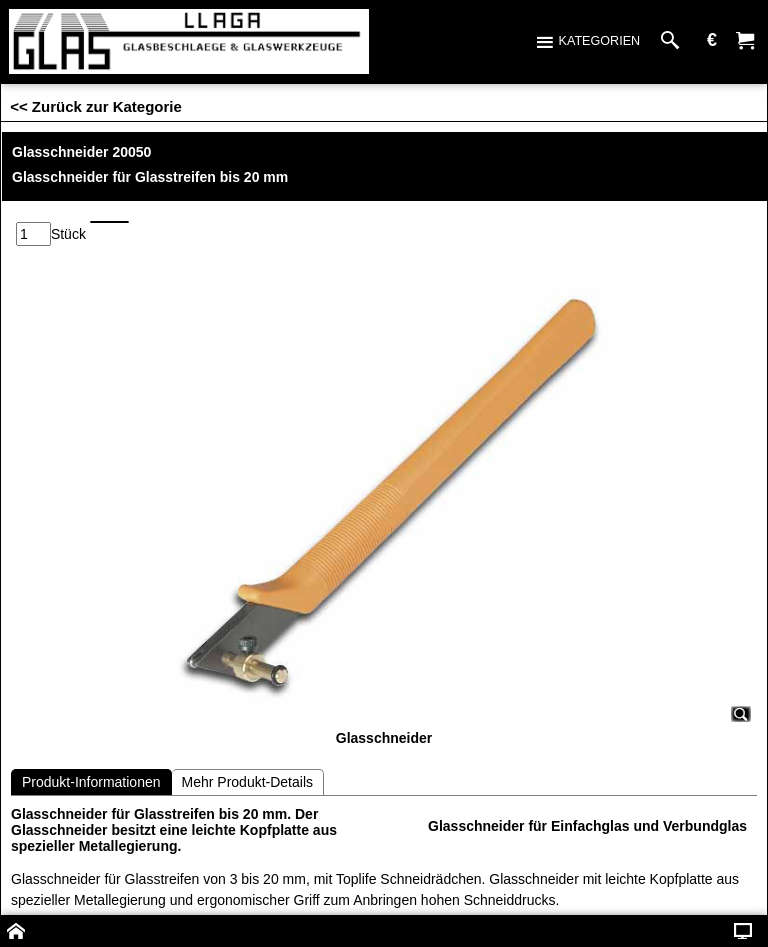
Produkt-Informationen (91, 782)
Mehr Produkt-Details (248, 782)
